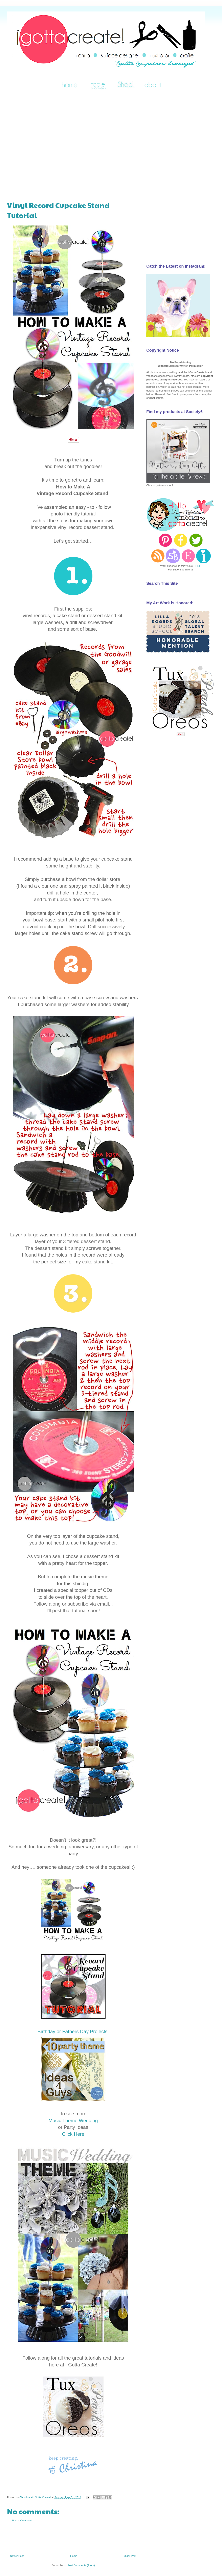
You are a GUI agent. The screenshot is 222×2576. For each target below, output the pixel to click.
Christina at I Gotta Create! (35, 2497)
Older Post (130, 2555)
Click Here (73, 2134)
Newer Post (17, 2555)
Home (73, 2555)
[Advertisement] (46, 143)
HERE (197, 565)
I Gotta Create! (12, 17)
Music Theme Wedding (73, 2120)
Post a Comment (22, 2520)
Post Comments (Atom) (81, 2565)
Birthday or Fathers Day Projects (73, 2031)
